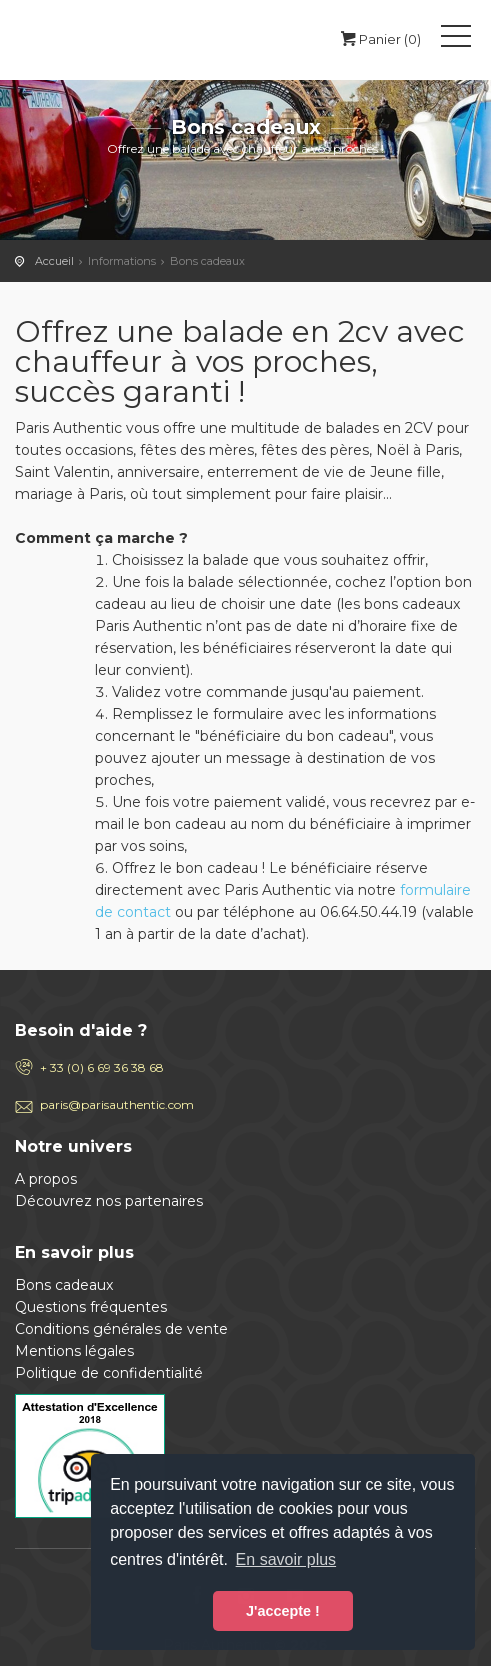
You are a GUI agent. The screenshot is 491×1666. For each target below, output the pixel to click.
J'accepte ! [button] (283, 1611)
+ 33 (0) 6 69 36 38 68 (102, 1067)
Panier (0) (379, 39)
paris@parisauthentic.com (117, 1104)
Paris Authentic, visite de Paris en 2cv (93, 40)
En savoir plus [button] (286, 1559)
